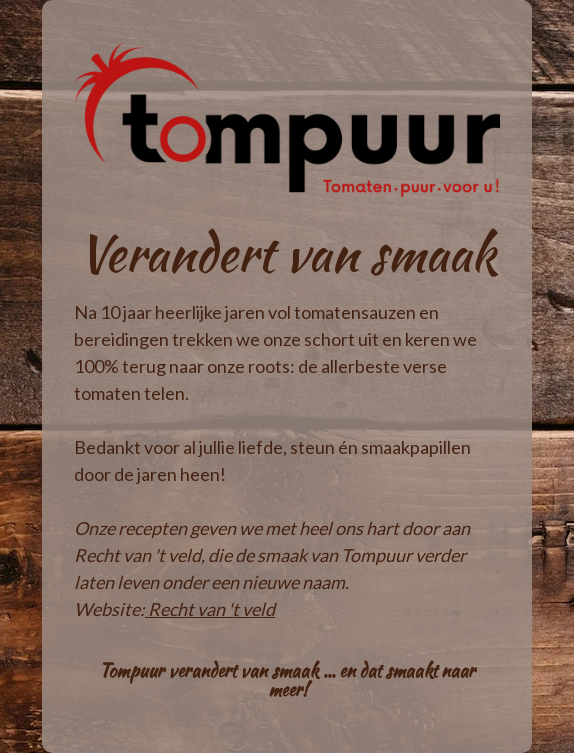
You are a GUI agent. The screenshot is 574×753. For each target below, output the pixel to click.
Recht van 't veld (211, 609)
